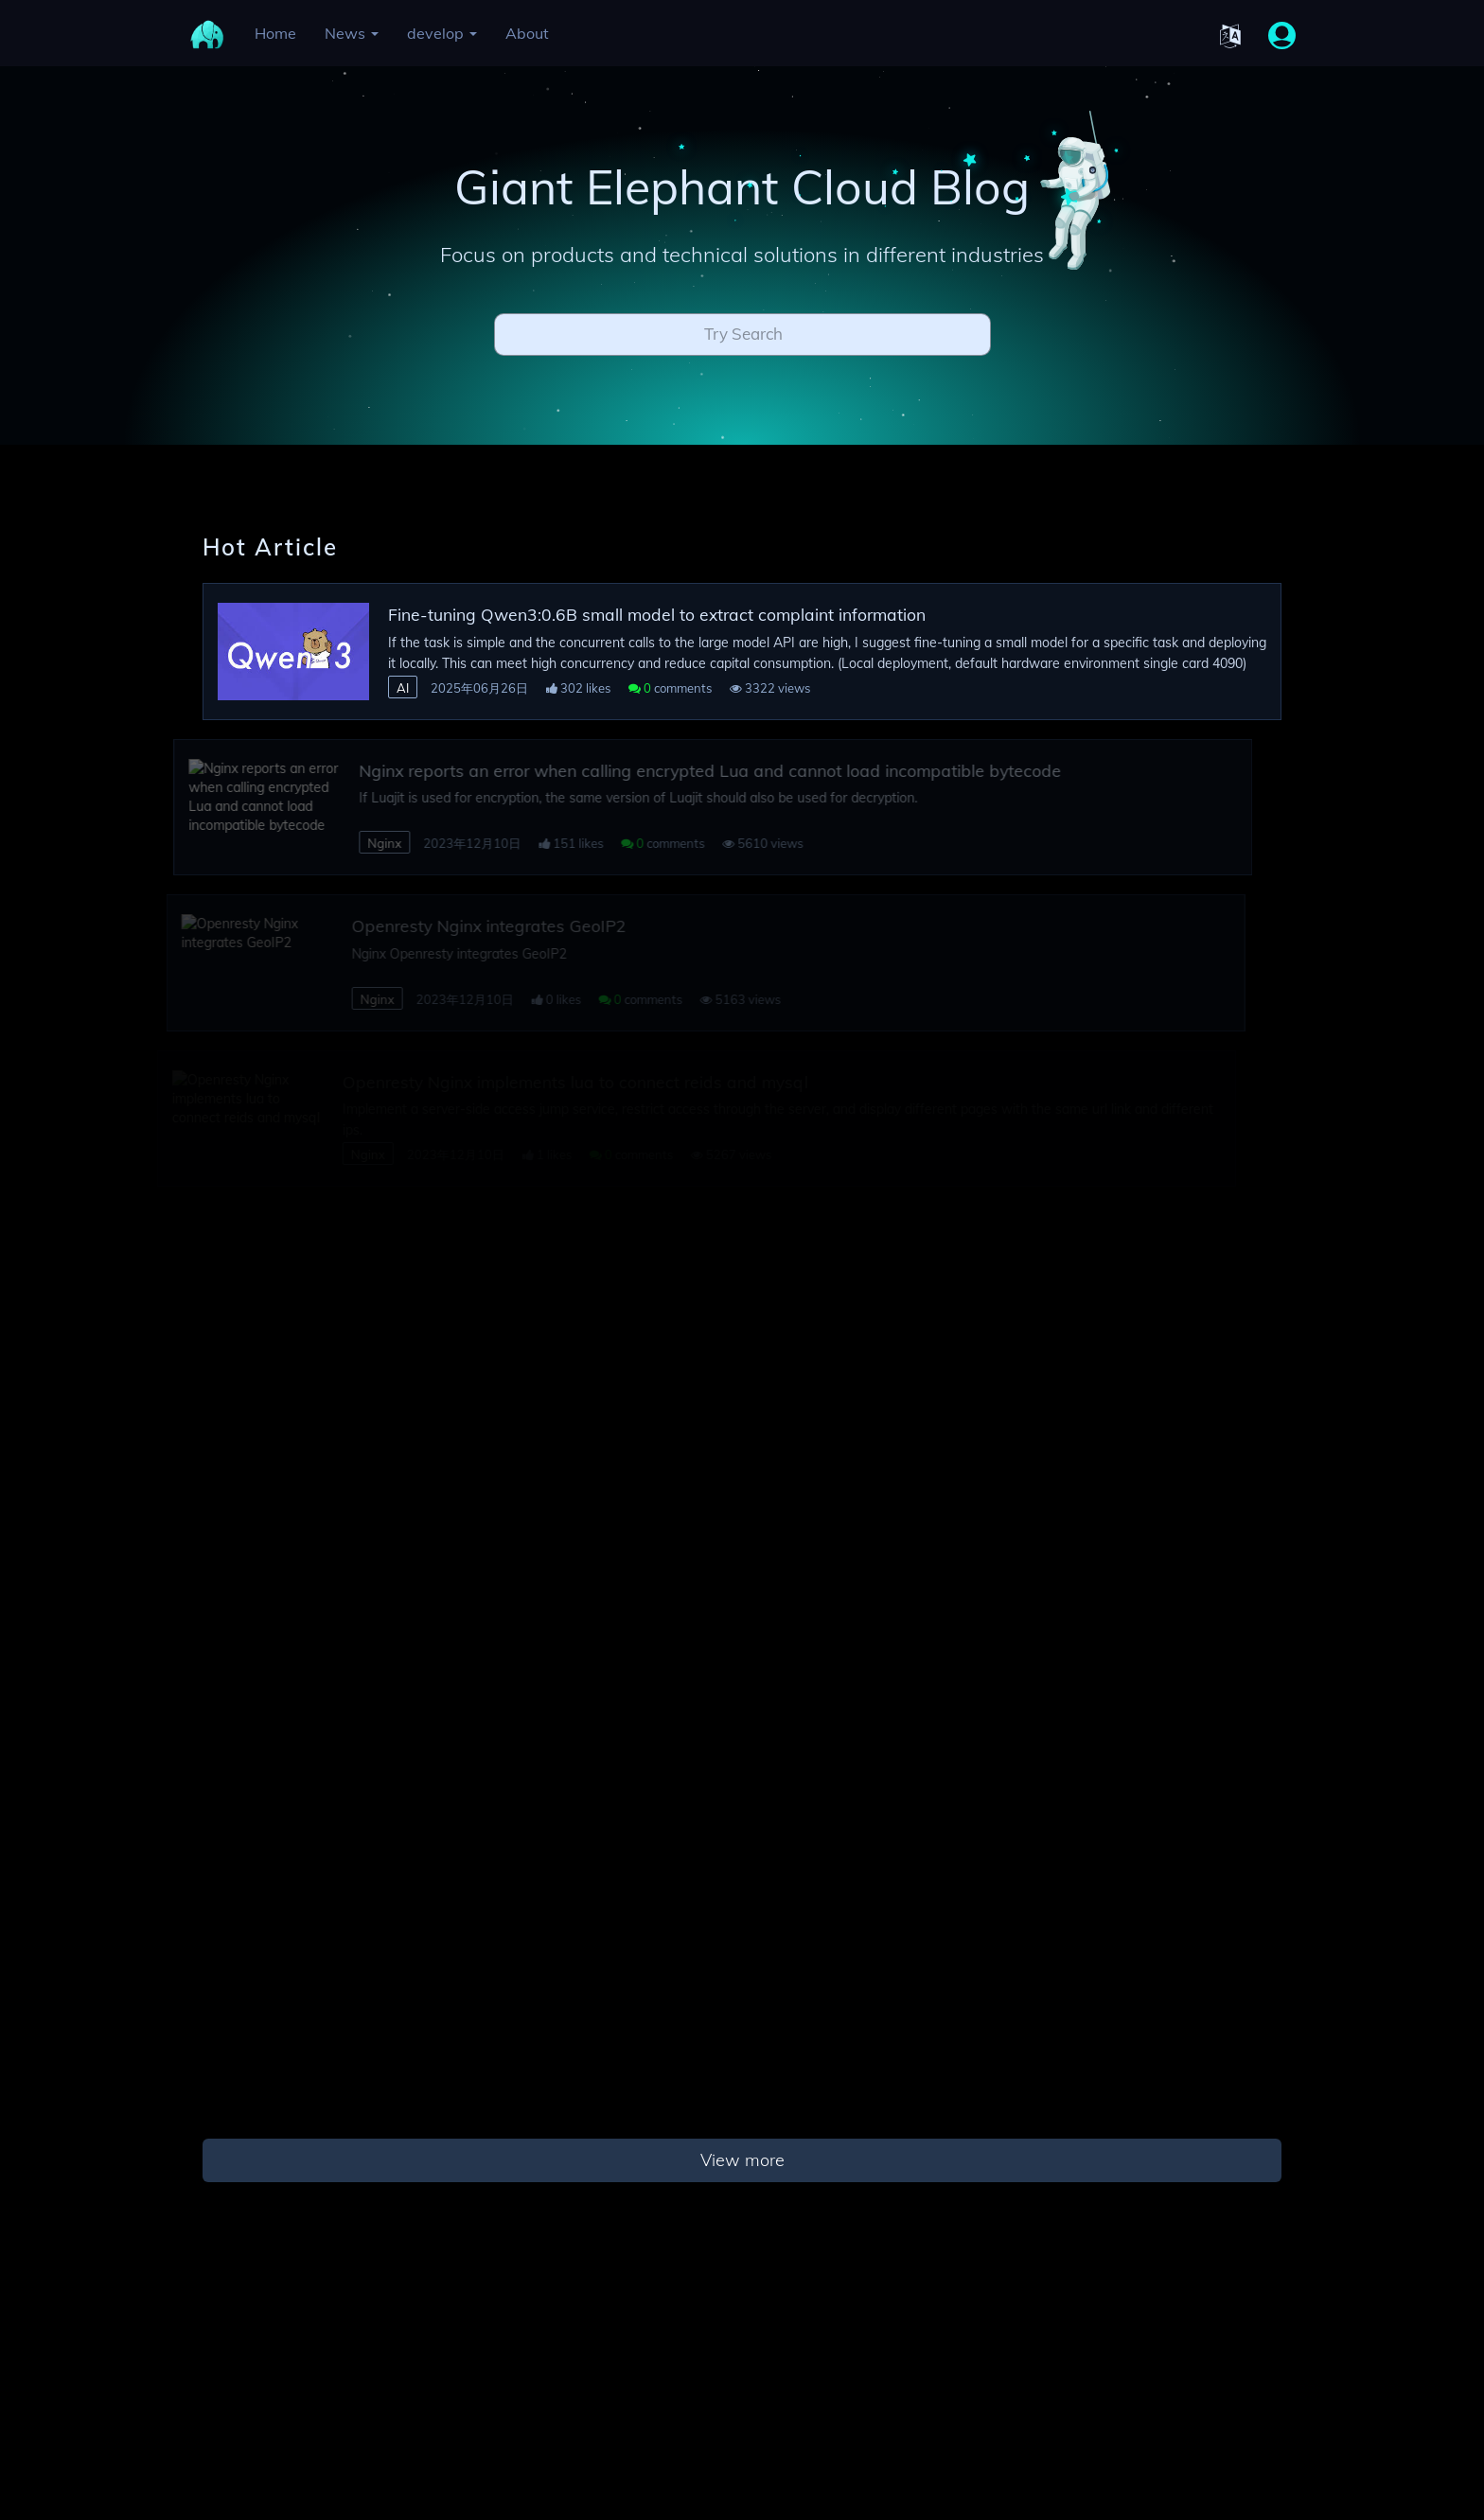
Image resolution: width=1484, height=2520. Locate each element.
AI (403, 688)
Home (275, 33)
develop (442, 33)
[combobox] (742, 339)
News (352, 33)
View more (742, 2160)
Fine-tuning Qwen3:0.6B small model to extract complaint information (657, 614)
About (527, 33)
